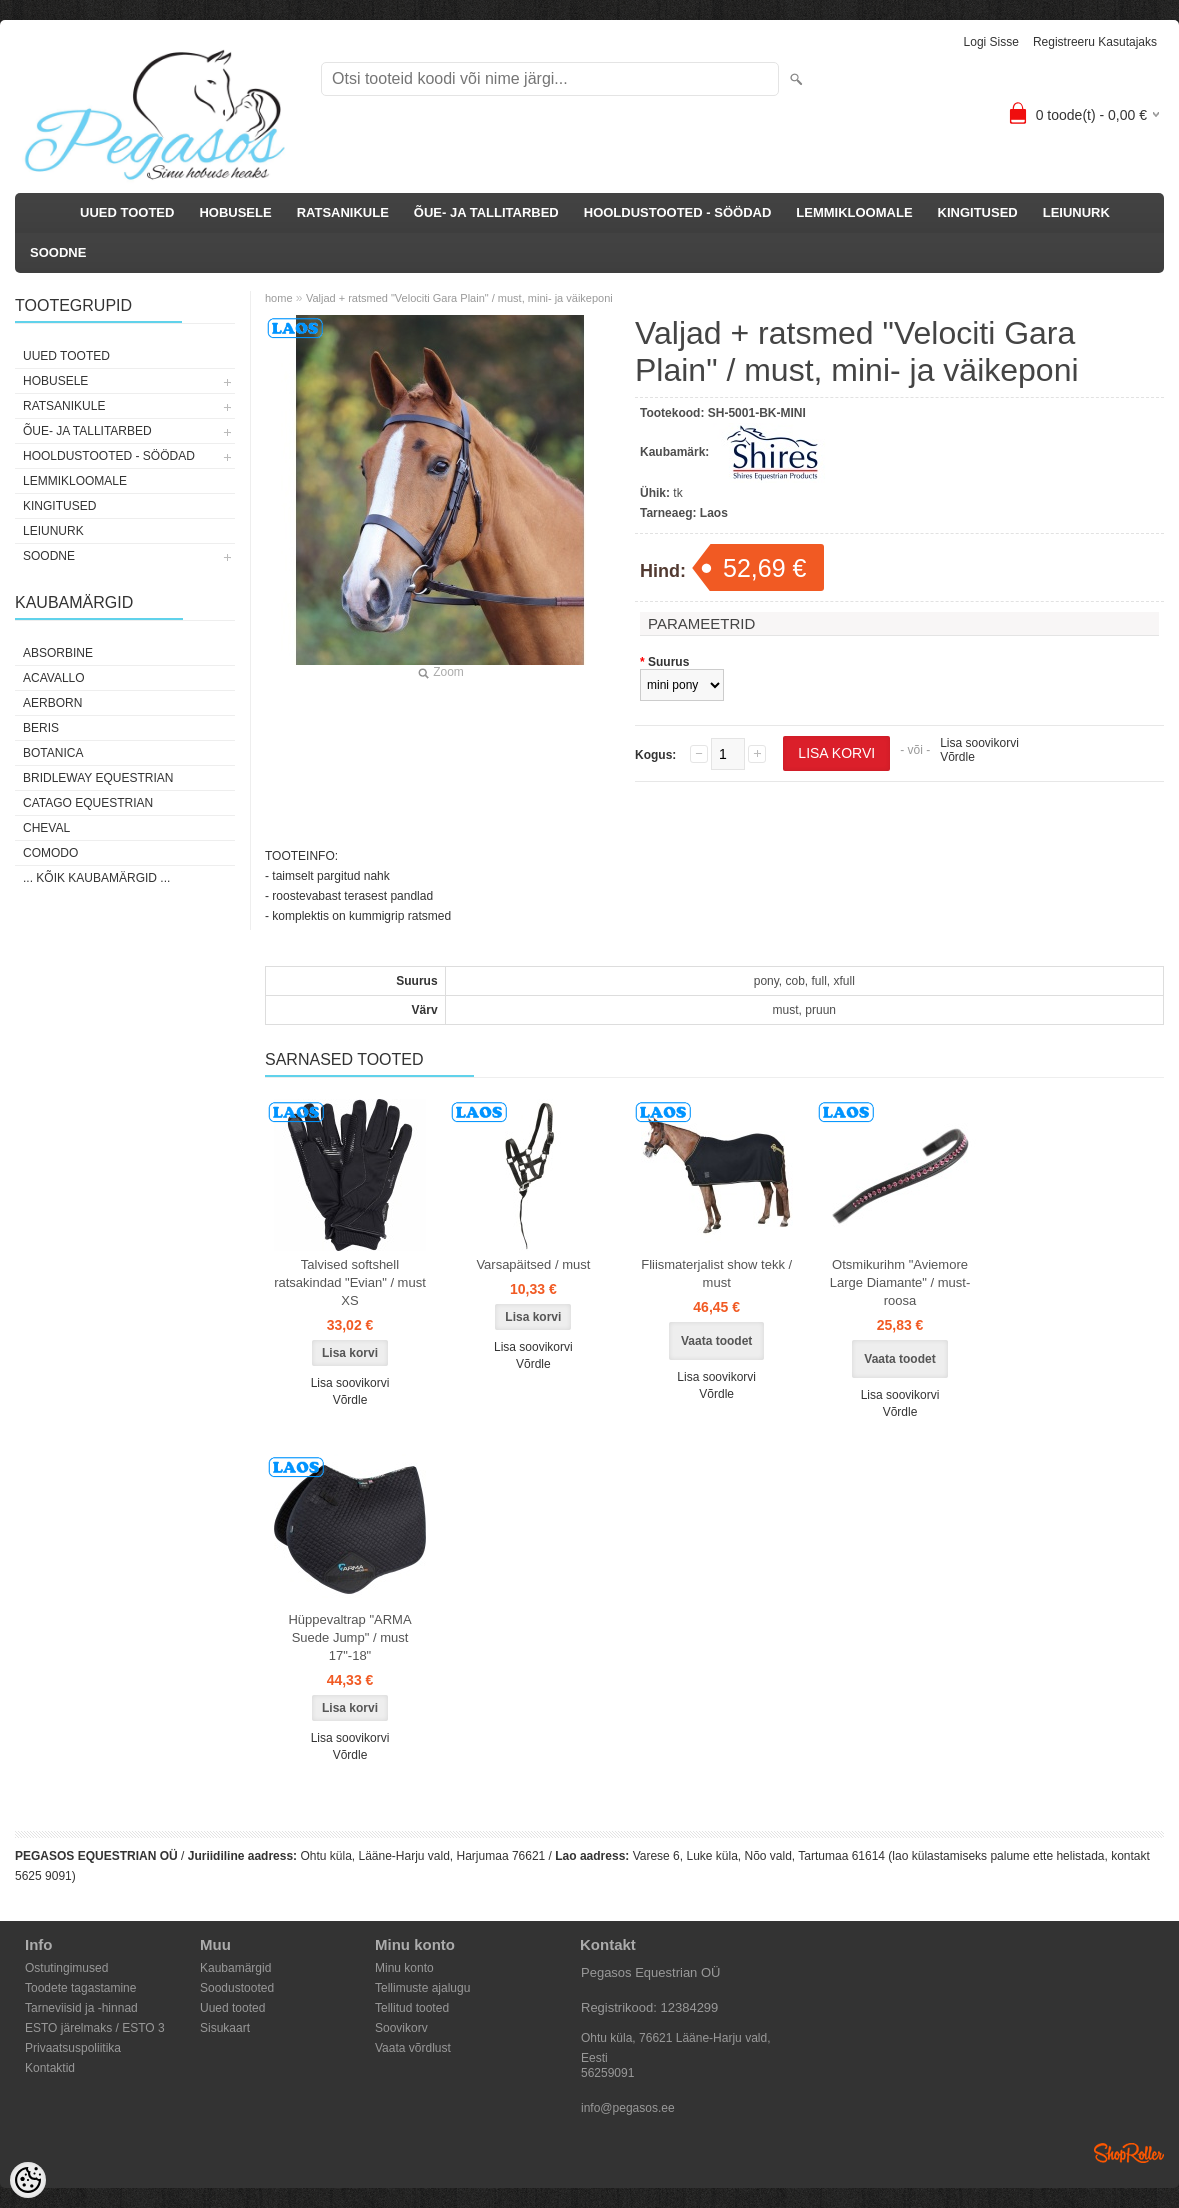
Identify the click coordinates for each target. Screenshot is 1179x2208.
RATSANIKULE (343, 212)
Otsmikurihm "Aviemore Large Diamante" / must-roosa (900, 1282)
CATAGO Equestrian (88, 803)
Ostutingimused (66, 1968)
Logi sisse (991, 42)
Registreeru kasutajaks (1095, 42)
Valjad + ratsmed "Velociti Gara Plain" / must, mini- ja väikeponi (459, 298)
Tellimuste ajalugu (422, 1988)
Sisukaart (225, 2028)
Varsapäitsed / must (533, 1264)
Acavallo (54, 678)
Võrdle (957, 757)
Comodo (50, 853)
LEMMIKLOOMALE (854, 212)
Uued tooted (232, 2008)
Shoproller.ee (1129, 2153)
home (279, 298)
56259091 (607, 2073)
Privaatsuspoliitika (73, 2048)
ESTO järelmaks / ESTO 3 (95, 2028)
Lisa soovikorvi (979, 743)
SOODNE (58, 252)
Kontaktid (50, 2068)
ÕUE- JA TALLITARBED (486, 212)
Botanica (53, 753)
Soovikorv (401, 2028)
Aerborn (52, 703)
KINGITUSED (978, 212)
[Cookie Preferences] (28, 2180)
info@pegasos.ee (628, 2108)
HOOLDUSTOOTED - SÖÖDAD (678, 212)
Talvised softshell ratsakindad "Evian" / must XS (350, 1282)
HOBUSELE (235, 212)
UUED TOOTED (127, 212)
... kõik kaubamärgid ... (96, 878)
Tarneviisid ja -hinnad (81, 2008)
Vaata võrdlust (413, 2048)
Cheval (46, 828)
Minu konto (404, 1968)
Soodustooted (237, 1988)
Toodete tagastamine (80, 1988)
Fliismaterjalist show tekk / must (716, 1273)
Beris (41, 728)
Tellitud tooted (412, 2008)
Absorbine (58, 653)
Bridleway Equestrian (98, 778)
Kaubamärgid (235, 1968)
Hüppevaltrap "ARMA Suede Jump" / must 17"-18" (349, 1637)
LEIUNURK (1076, 212)
